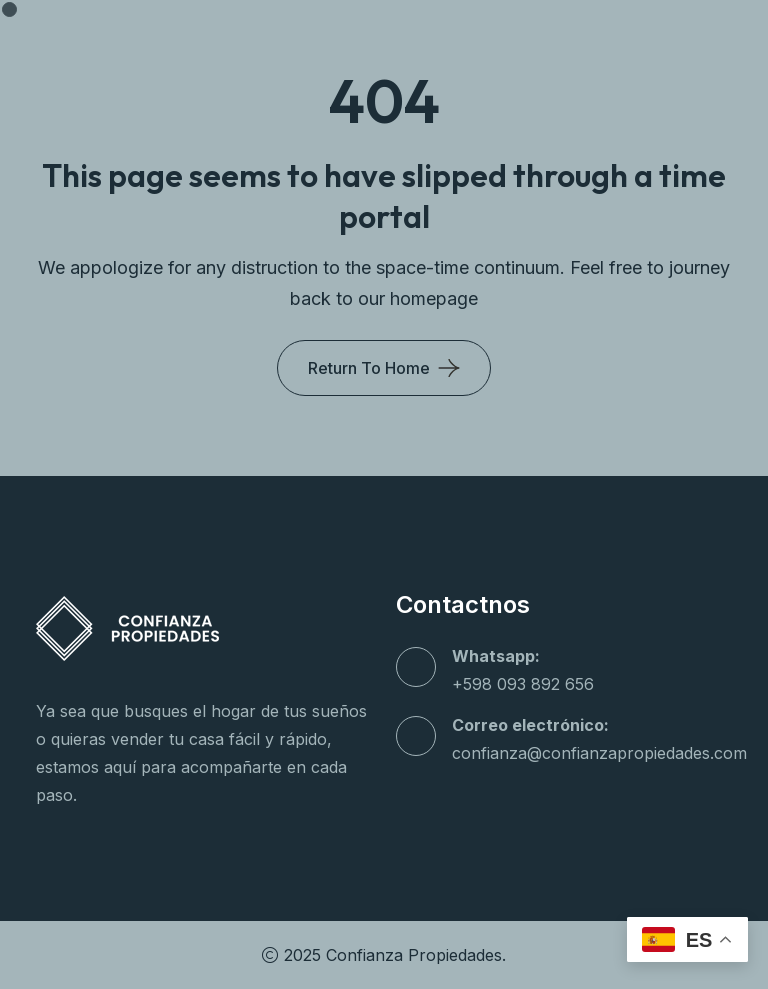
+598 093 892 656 (523, 684)
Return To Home (369, 368)
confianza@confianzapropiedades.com (599, 753)
